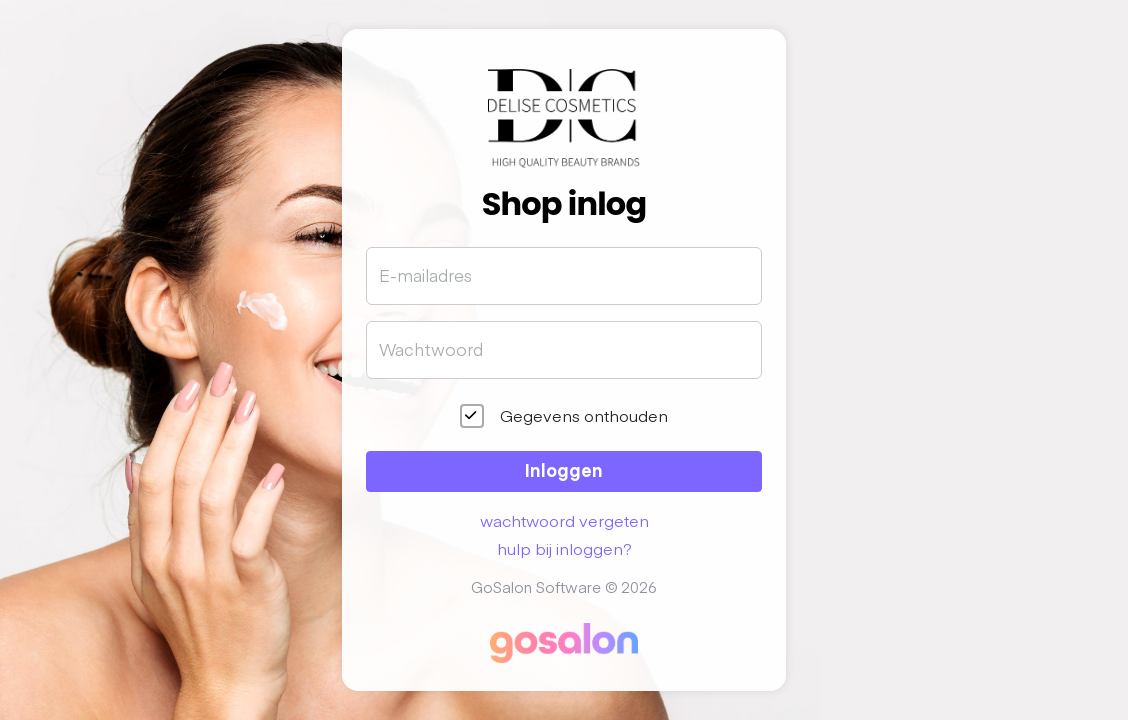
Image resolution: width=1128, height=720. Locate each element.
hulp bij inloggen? (564, 548)
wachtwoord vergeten (564, 520)
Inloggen (564, 469)
